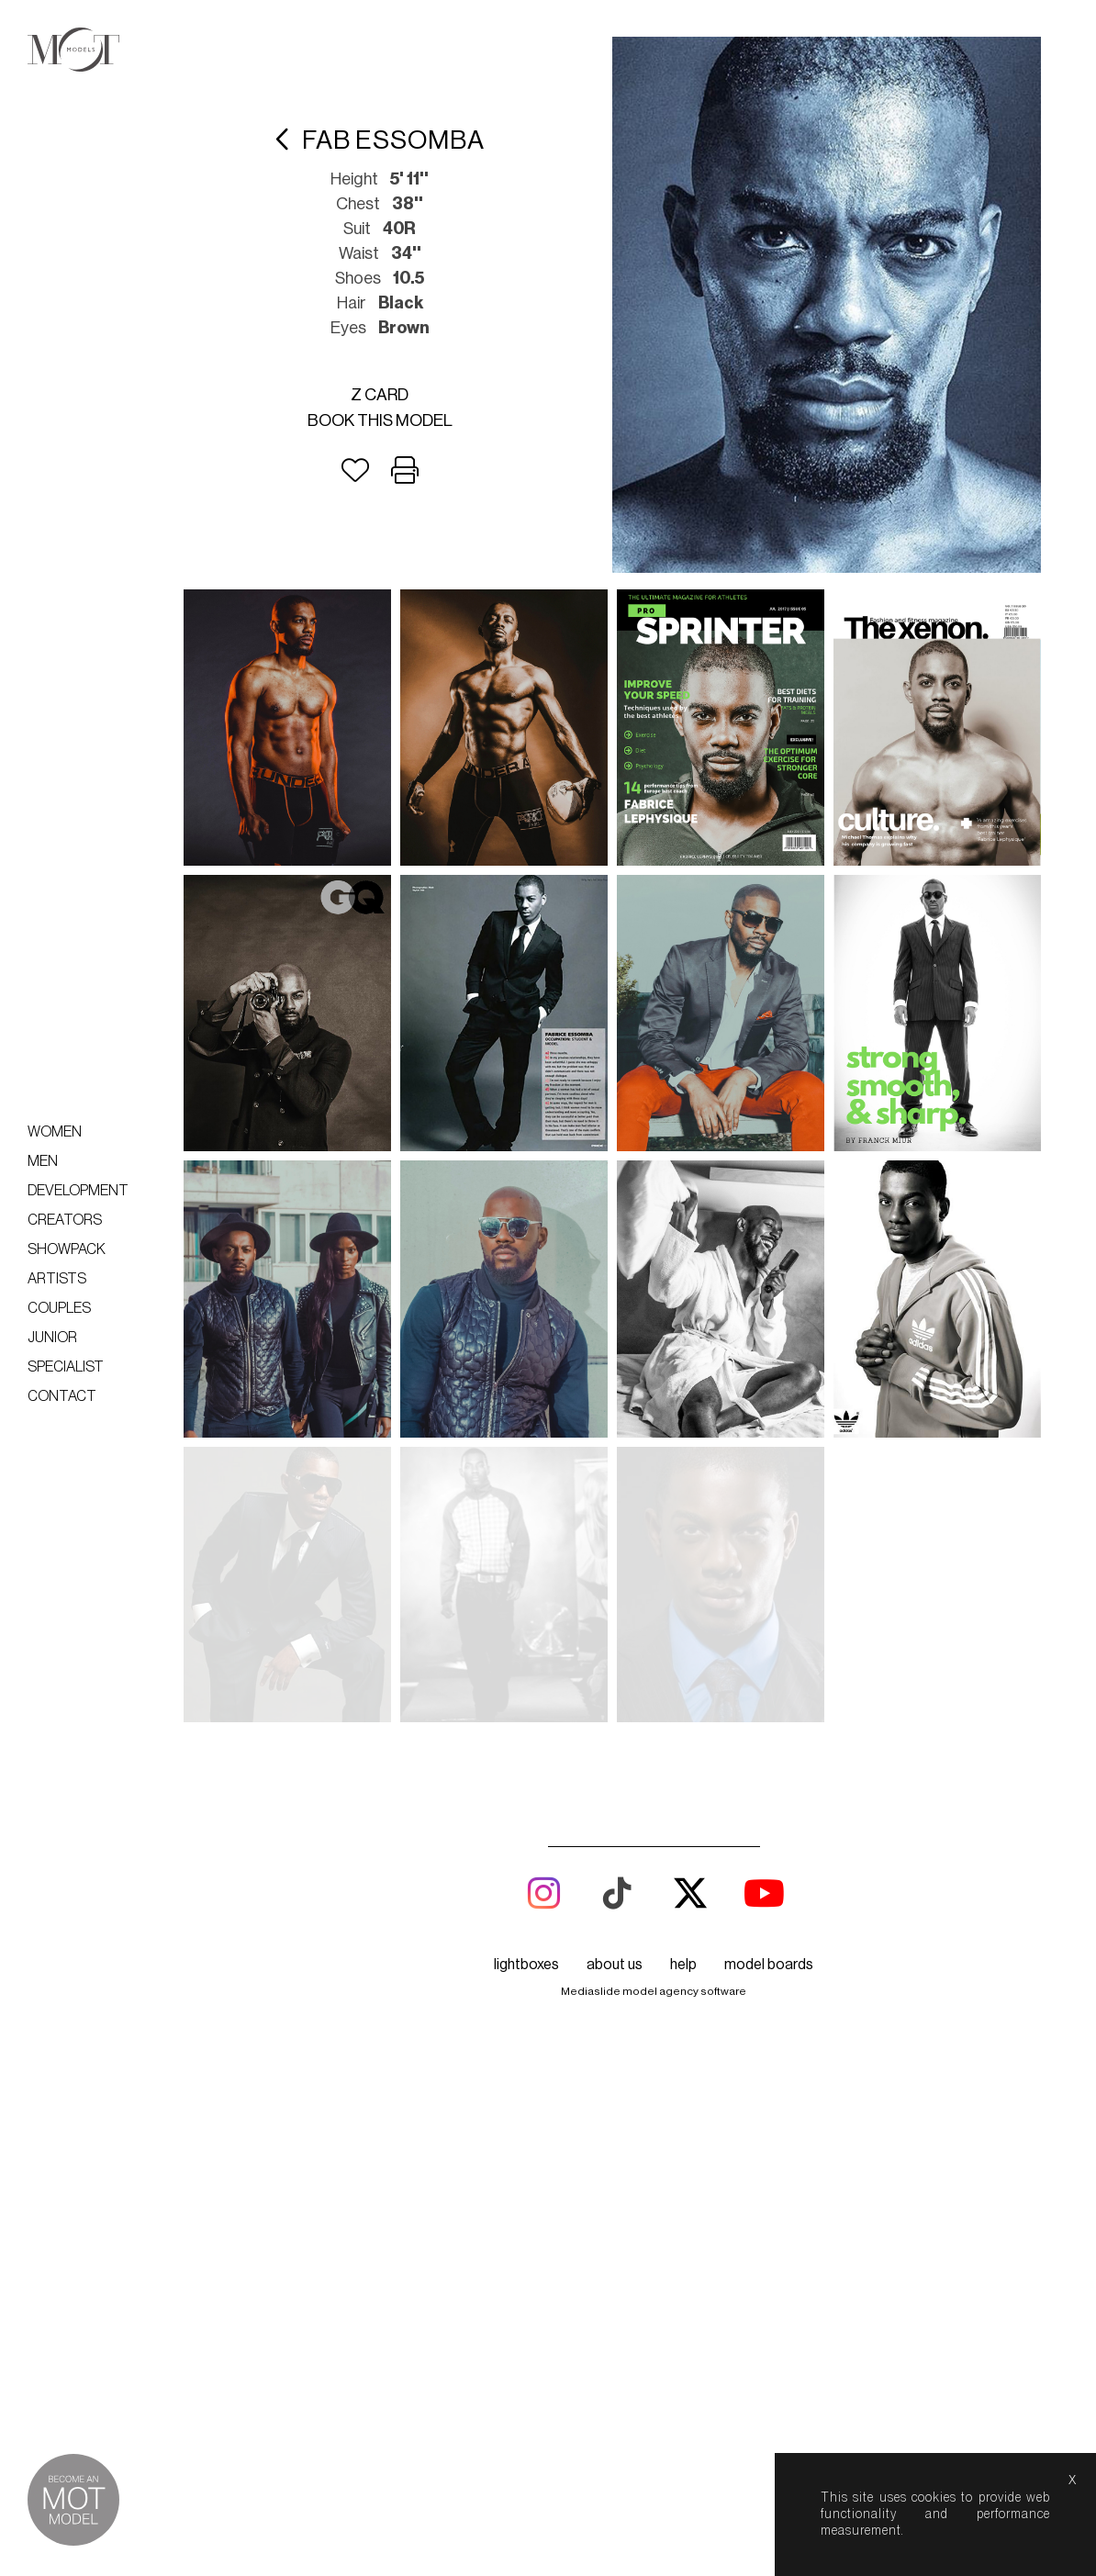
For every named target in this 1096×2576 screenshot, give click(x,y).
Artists (57, 1278)
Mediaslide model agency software (653, 1715)
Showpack (67, 1249)
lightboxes (526, 1689)
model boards (768, 1689)
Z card (379, 394)
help (683, 1689)
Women (55, 1132)
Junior (52, 1337)
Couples (59, 1308)
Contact (62, 1396)
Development (78, 1190)
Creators (65, 1220)
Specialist (66, 1367)
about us (615, 1689)
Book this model (380, 420)
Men (43, 1161)
